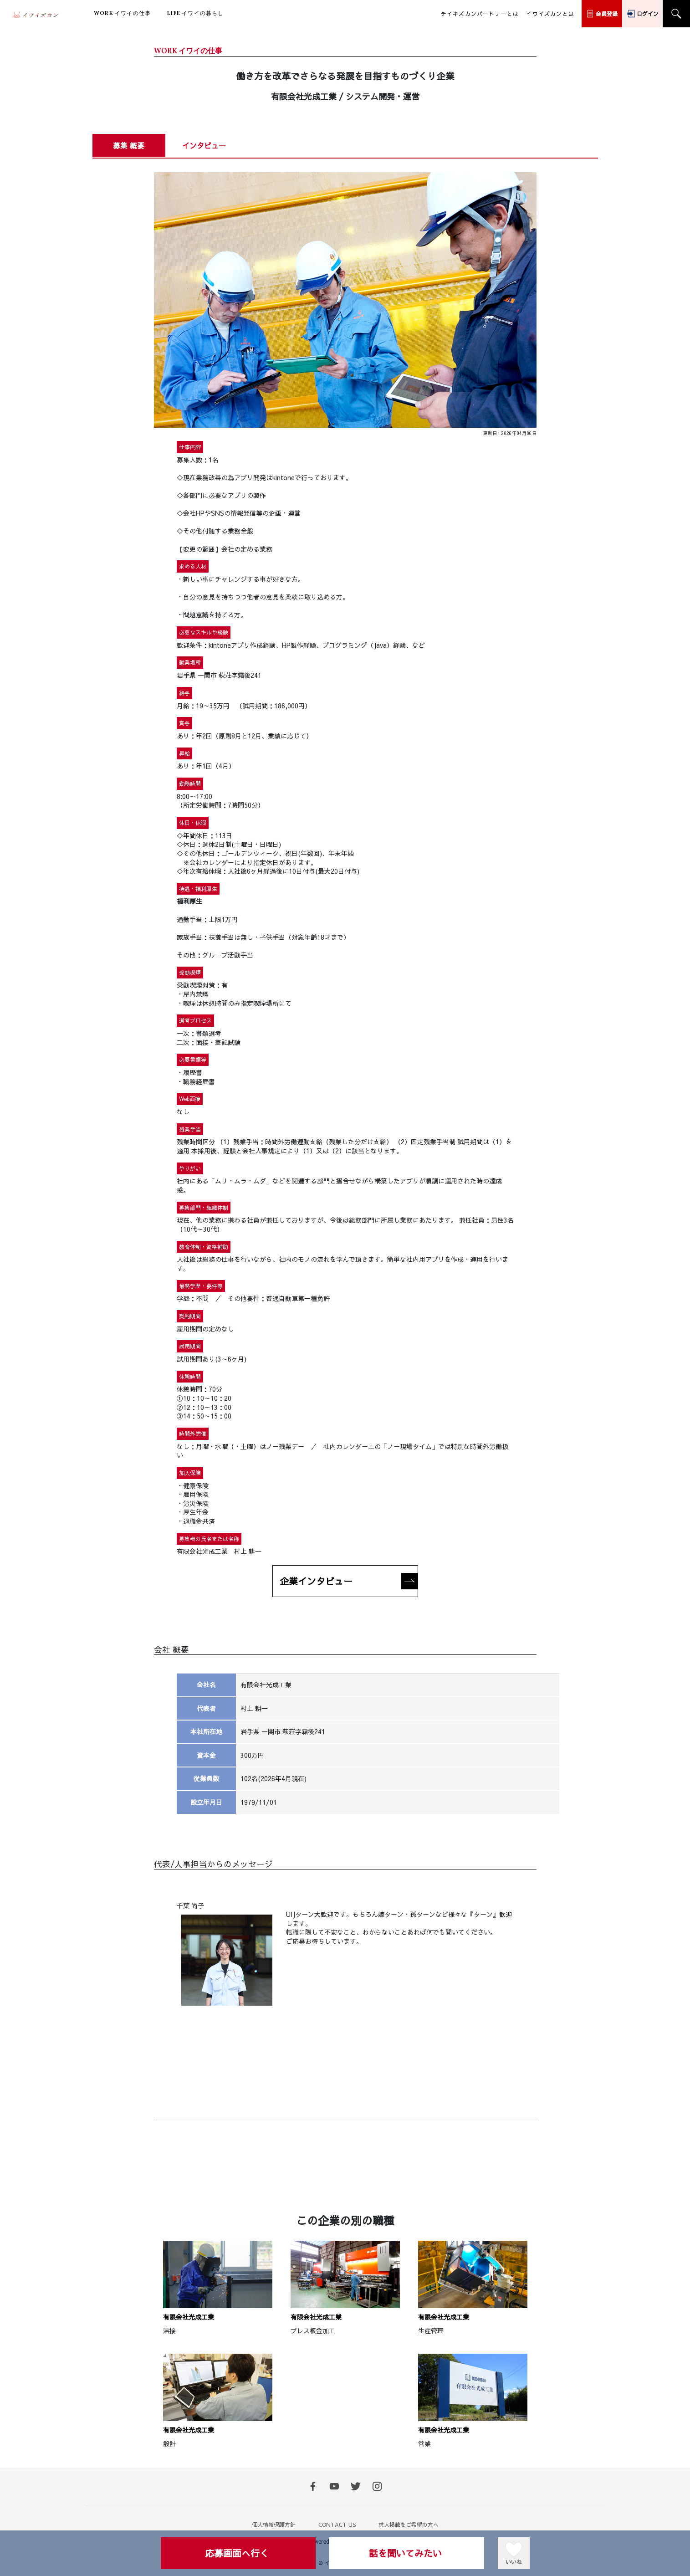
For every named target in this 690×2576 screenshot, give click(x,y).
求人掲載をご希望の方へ (408, 2524)
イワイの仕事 (122, 13)
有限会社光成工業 (188, 2316)
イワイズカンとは (550, 13)
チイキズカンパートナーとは (480, 13)
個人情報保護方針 (274, 2524)
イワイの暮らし (195, 13)
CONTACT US (337, 2524)
